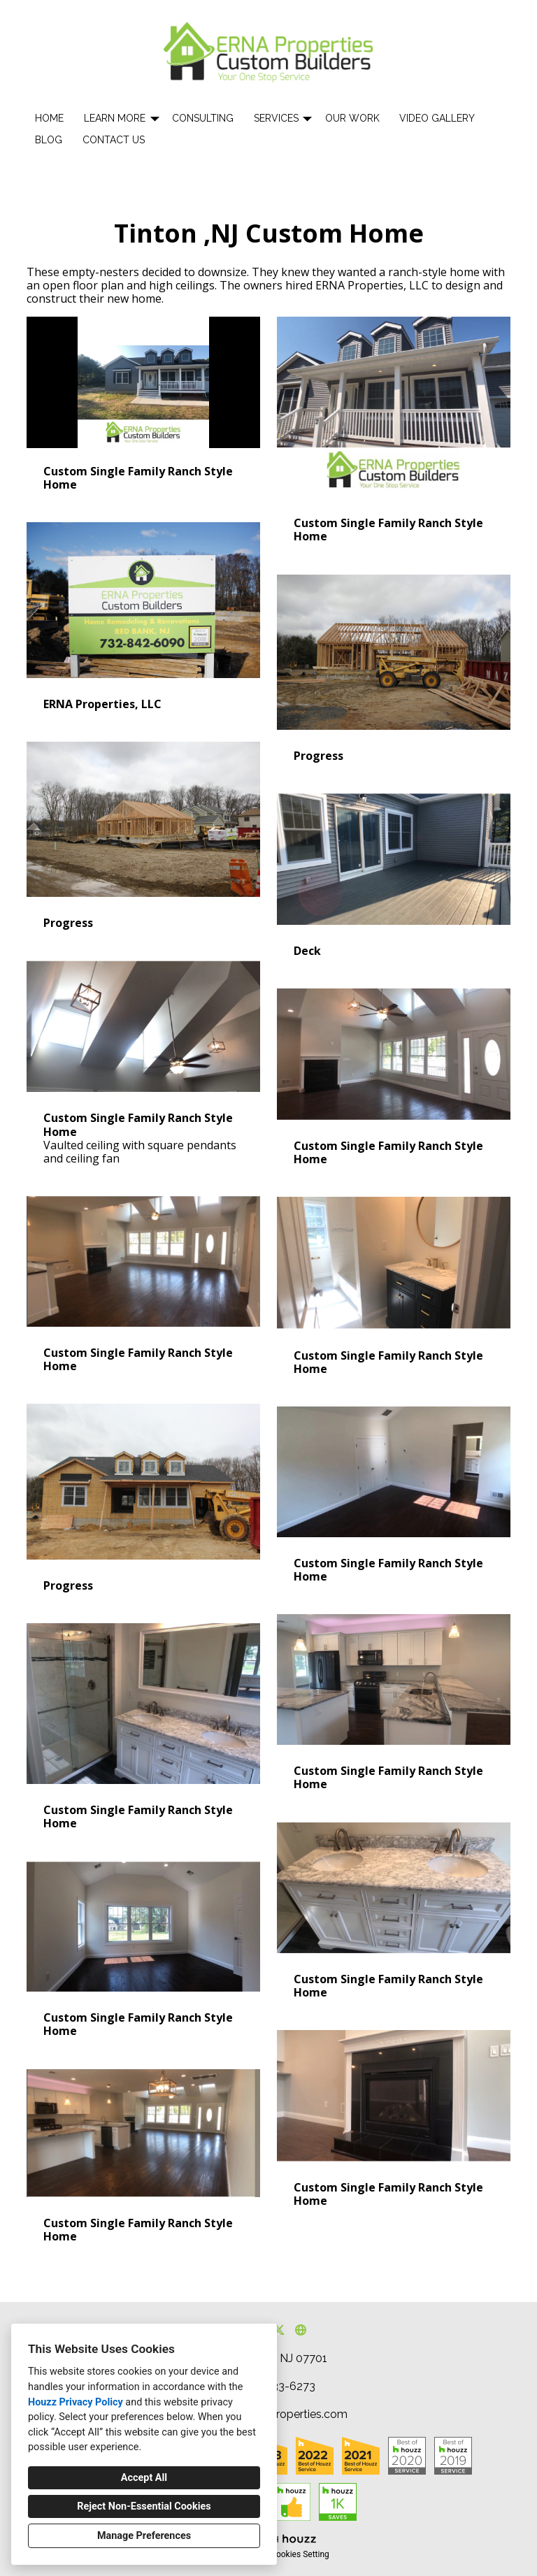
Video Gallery (437, 118)
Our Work (352, 118)
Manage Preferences (144, 2536)
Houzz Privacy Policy (75, 2402)
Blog (48, 139)
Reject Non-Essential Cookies (143, 2506)
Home (49, 118)
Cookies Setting (300, 2554)
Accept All (144, 2478)
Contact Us (114, 139)
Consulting (203, 118)
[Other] (300, 2329)
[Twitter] (279, 2329)
